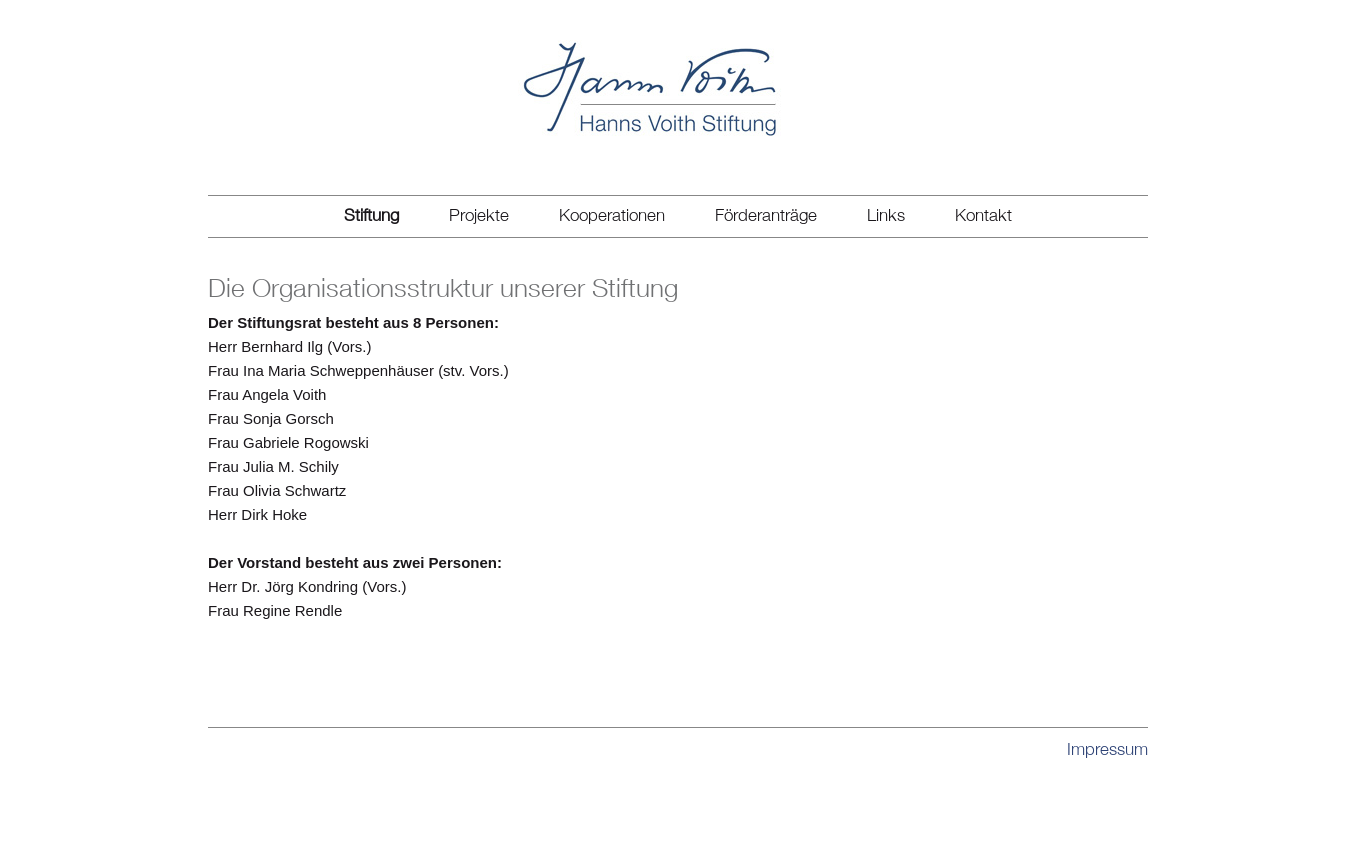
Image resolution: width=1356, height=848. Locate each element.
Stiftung (371, 215)
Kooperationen (612, 215)
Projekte (479, 215)
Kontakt (983, 215)
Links (886, 215)
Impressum (1107, 749)
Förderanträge (766, 215)
